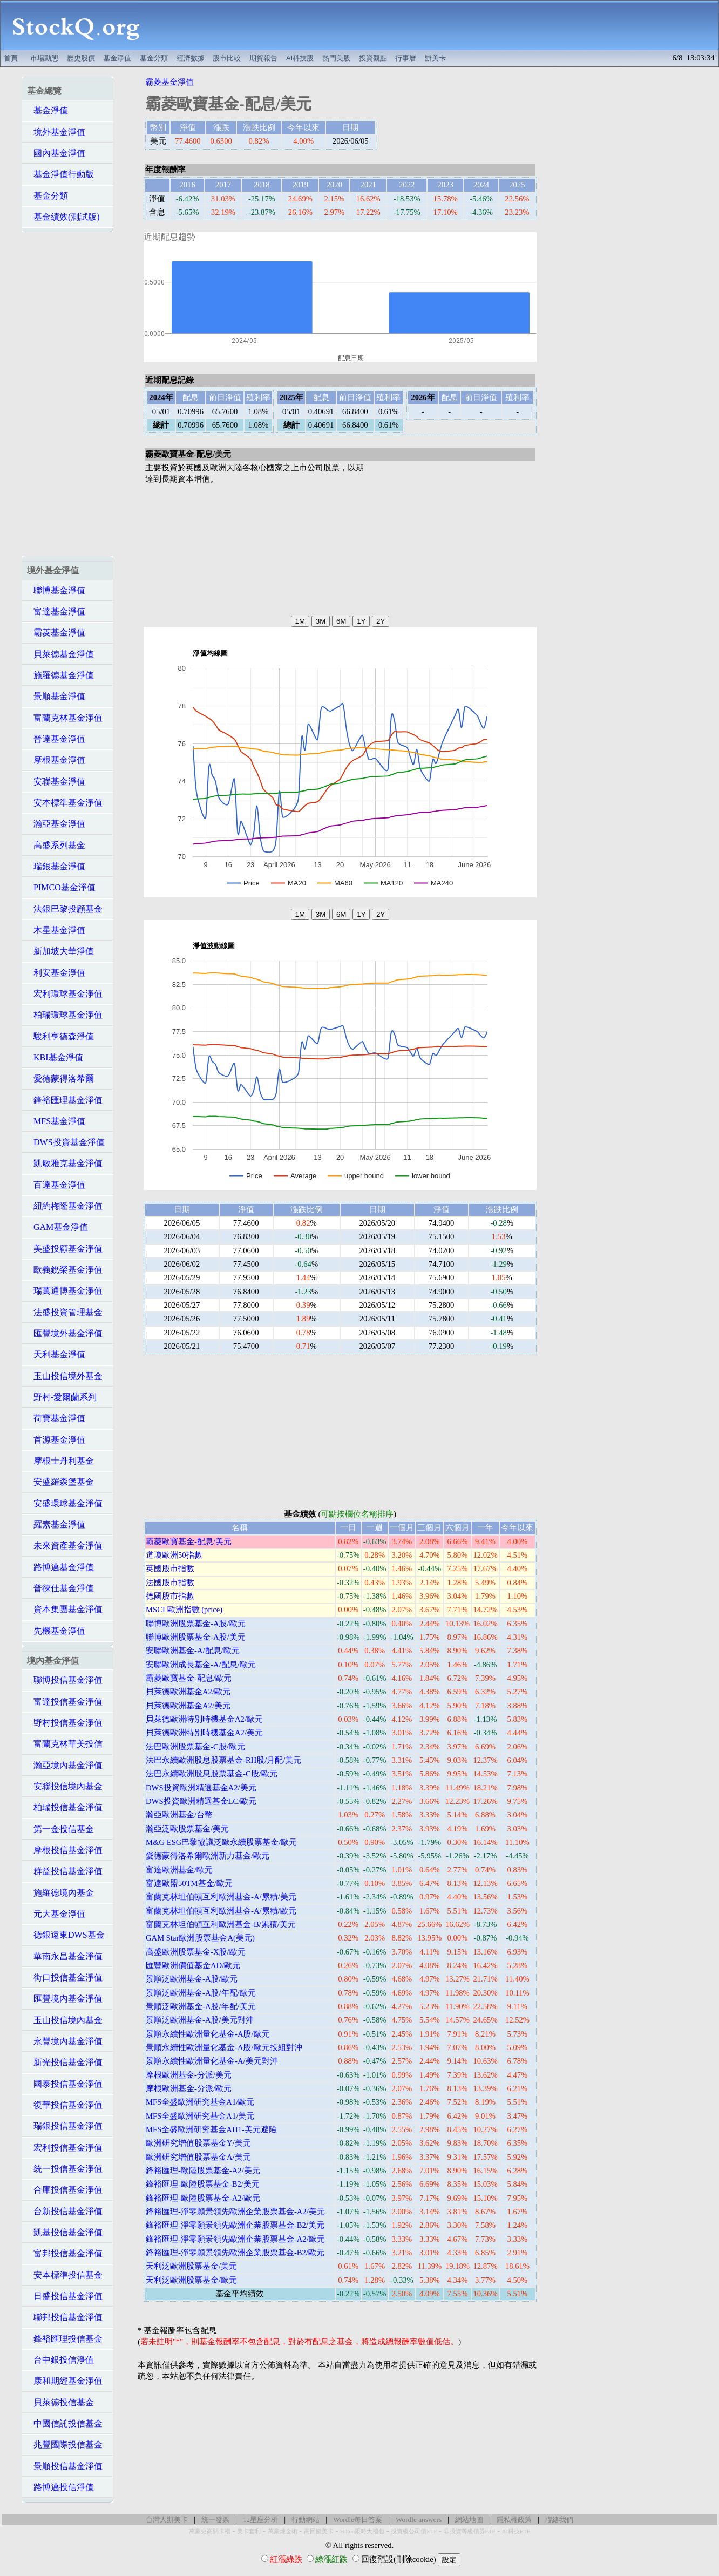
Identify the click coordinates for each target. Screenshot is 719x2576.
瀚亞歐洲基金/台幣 (179, 1814)
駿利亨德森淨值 (60, 1036)
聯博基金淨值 (56, 590)
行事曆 (405, 58)
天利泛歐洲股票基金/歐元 (191, 2280)
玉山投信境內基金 (65, 2020)
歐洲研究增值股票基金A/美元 (198, 2157)
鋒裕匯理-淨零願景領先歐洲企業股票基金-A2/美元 (235, 2211)
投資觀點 (373, 58)
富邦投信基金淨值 (65, 2253)
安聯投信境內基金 (65, 1786)
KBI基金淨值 (55, 1057)
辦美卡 (435, 58)
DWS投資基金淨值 (66, 1142)
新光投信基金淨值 (65, 2062)
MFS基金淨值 (56, 1121)
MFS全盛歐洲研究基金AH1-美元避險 (211, 2129)
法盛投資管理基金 (65, 1312)
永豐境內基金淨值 (65, 2041)
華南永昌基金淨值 (65, 1956)
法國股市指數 (170, 1582)
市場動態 (44, 58)
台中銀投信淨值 (60, 2359)
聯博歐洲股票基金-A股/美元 (196, 1637)
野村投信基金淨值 (65, 1722)
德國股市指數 (170, 1596)
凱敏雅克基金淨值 (65, 1163)
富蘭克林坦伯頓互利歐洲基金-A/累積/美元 (221, 1896)
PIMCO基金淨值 (61, 887)
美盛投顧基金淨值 (65, 1248)
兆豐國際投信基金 (65, 2444)
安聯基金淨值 (56, 781)
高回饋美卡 (319, 2531)
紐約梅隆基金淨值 (65, 1206)
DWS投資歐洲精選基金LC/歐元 (201, 1801)
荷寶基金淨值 (56, 1418)
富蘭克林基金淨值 (65, 717)
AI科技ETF (516, 2531)
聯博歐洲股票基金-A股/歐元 (196, 1623)
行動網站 (305, 2520)
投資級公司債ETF (414, 2531)
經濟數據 (191, 58)
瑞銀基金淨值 (56, 866)
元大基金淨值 (56, 1913)
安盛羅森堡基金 (60, 1481)
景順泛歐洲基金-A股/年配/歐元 (201, 1993)
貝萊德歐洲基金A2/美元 (188, 1705)
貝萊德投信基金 (60, 2402)
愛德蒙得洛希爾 (60, 1078)
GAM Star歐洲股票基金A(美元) (200, 1937)
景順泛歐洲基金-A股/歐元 (192, 1979)
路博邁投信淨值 (60, 2487)
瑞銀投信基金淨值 (65, 2126)
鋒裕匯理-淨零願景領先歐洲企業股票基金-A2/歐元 (235, 2239)
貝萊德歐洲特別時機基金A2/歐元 (204, 1719)
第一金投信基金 (60, 1829)
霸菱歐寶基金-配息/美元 (189, 1541)
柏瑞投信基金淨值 (65, 1807)
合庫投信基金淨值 (65, 2189)
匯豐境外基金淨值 (65, 1333)
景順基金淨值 (56, 696)
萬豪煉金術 (282, 2531)
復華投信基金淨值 (65, 2105)
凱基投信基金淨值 (65, 2232)
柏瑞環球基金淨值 (65, 1014)
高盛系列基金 (56, 845)
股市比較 (227, 58)
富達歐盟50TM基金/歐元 (189, 1883)
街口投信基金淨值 (65, 1977)
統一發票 (215, 2520)
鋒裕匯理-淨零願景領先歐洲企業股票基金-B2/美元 (235, 2225)
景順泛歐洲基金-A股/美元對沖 (200, 2020)
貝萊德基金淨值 (60, 654)
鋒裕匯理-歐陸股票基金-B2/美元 (203, 2184)
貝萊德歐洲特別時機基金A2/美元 (204, 1732)
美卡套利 (249, 2531)
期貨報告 (263, 58)
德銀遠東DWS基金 (66, 1934)
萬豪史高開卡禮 (209, 2531)
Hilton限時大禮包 (362, 2531)
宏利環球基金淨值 (65, 993)
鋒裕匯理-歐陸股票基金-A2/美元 (203, 2170)
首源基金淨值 (56, 1439)
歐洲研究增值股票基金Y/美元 (198, 2143)
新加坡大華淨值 (60, 951)
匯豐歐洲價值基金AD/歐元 (193, 1965)
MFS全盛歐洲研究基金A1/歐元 (200, 2102)
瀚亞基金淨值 (56, 823)
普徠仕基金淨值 (60, 1588)
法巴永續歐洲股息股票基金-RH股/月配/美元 (223, 1760)
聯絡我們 (559, 2520)
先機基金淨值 (56, 1630)
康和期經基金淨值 (65, 2380)
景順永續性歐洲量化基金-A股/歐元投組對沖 (224, 2047)
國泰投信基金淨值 (65, 2083)
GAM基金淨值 (57, 1227)
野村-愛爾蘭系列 (62, 1397)
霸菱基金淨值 (56, 632)
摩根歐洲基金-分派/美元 (189, 2075)
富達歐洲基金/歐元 (179, 1869)
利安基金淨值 (56, 972)
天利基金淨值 (56, 1354)
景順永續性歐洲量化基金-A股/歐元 (208, 2034)
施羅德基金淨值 (60, 675)
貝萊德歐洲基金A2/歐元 (188, 1691)
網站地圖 (469, 2520)
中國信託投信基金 (65, 2423)
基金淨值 (117, 58)
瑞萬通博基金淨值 (65, 1290)
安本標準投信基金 (65, 2275)
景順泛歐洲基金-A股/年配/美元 (201, 2006)
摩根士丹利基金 (60, 1460)
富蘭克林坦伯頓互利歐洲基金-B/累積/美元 (221, 1924)
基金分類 (154, 58)
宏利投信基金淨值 (65, 2147)
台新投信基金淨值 (65, 2211)
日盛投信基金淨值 (65, 2296)
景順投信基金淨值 (65, 2466)
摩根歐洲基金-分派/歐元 (189, 2088)
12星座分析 (260, 2520)
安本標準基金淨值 (65, 802)
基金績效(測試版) (63, 216)
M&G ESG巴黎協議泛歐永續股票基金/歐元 (221, 1842)
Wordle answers (419, 2520)
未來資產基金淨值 (65, 1545)
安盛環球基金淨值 (65, 1503)
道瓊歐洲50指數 (174, 1555)
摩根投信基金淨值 (65, 1850)
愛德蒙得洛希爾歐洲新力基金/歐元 (207, 1855)
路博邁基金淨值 (60, 1567)
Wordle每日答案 (357, 2520)
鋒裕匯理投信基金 (65, 2338)
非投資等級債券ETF (470, 2531)
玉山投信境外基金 (65, 1376)
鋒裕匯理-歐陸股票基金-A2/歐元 (203, 2198)
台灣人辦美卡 (167, 2520)
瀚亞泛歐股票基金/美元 (187, 1828)
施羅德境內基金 (60, 1892)
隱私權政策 (514, 2520)
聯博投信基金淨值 (65, 1680)
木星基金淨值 (56, 930)
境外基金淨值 (56, 132)
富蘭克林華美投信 (65, 1743)
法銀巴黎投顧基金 (65, 909)
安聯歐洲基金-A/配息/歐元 (193, 1650)
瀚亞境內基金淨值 (65, 1765)
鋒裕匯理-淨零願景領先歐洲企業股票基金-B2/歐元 (235, 2252)
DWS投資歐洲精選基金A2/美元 (201, 1787)
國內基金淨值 (56, 153)
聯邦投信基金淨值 (65, 2317)
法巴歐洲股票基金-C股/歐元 (195, 1746)
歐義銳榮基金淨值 (65, 1269)
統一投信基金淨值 (65, 2168)
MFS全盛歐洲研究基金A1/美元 (200, 2116)
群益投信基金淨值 (65, 1871)
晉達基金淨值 (56, 738)
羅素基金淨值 (56, 1524)
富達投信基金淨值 (65, 1701)
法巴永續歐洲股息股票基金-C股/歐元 (211, 1773)
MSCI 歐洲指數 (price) (184, 1609)
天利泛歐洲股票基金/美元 (191, 2266)
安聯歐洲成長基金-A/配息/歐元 (201, 1664)
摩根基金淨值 (56, 760)
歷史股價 (81, 58)
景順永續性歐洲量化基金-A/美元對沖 (212, 2061)
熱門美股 (336, 58)
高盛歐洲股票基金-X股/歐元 (196, 1952)
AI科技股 (300, 58)
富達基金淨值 (56, 611)
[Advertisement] (435, 25)
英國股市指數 (170, 1568)
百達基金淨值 (56, 1184)
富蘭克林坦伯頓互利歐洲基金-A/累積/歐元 (221, 1910)
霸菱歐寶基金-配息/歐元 (189, 1678)
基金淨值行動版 (60, 174)
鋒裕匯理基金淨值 (65, 1100)
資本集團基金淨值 (65, 1609)
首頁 (11, 58)
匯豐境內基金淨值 (65, 1998)
